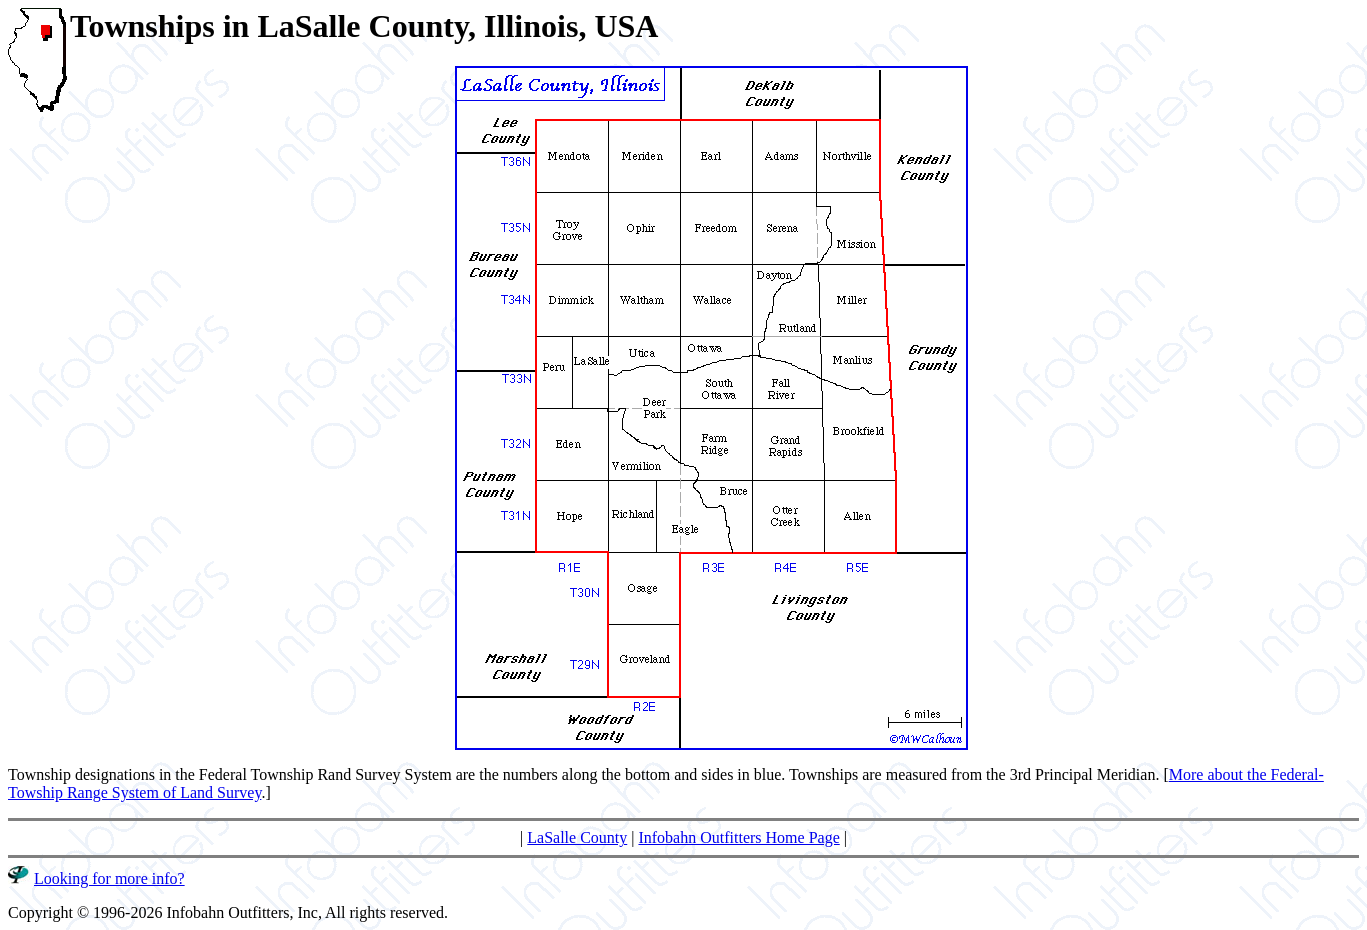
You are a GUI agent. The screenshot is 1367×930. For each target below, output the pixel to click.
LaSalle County (577, 837)
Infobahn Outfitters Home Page (738, 837)
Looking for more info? (109, 878)
